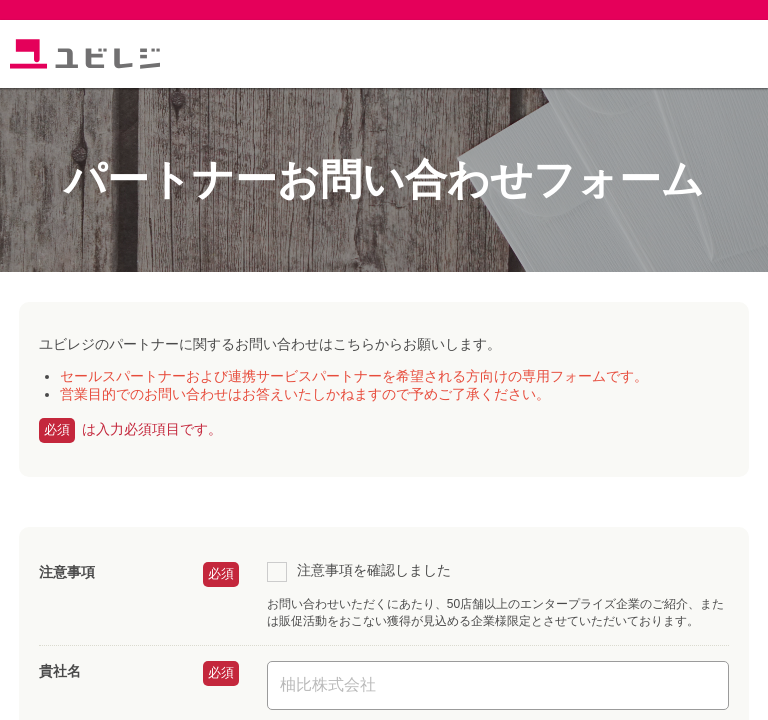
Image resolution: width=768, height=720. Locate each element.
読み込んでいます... (384, 360)
